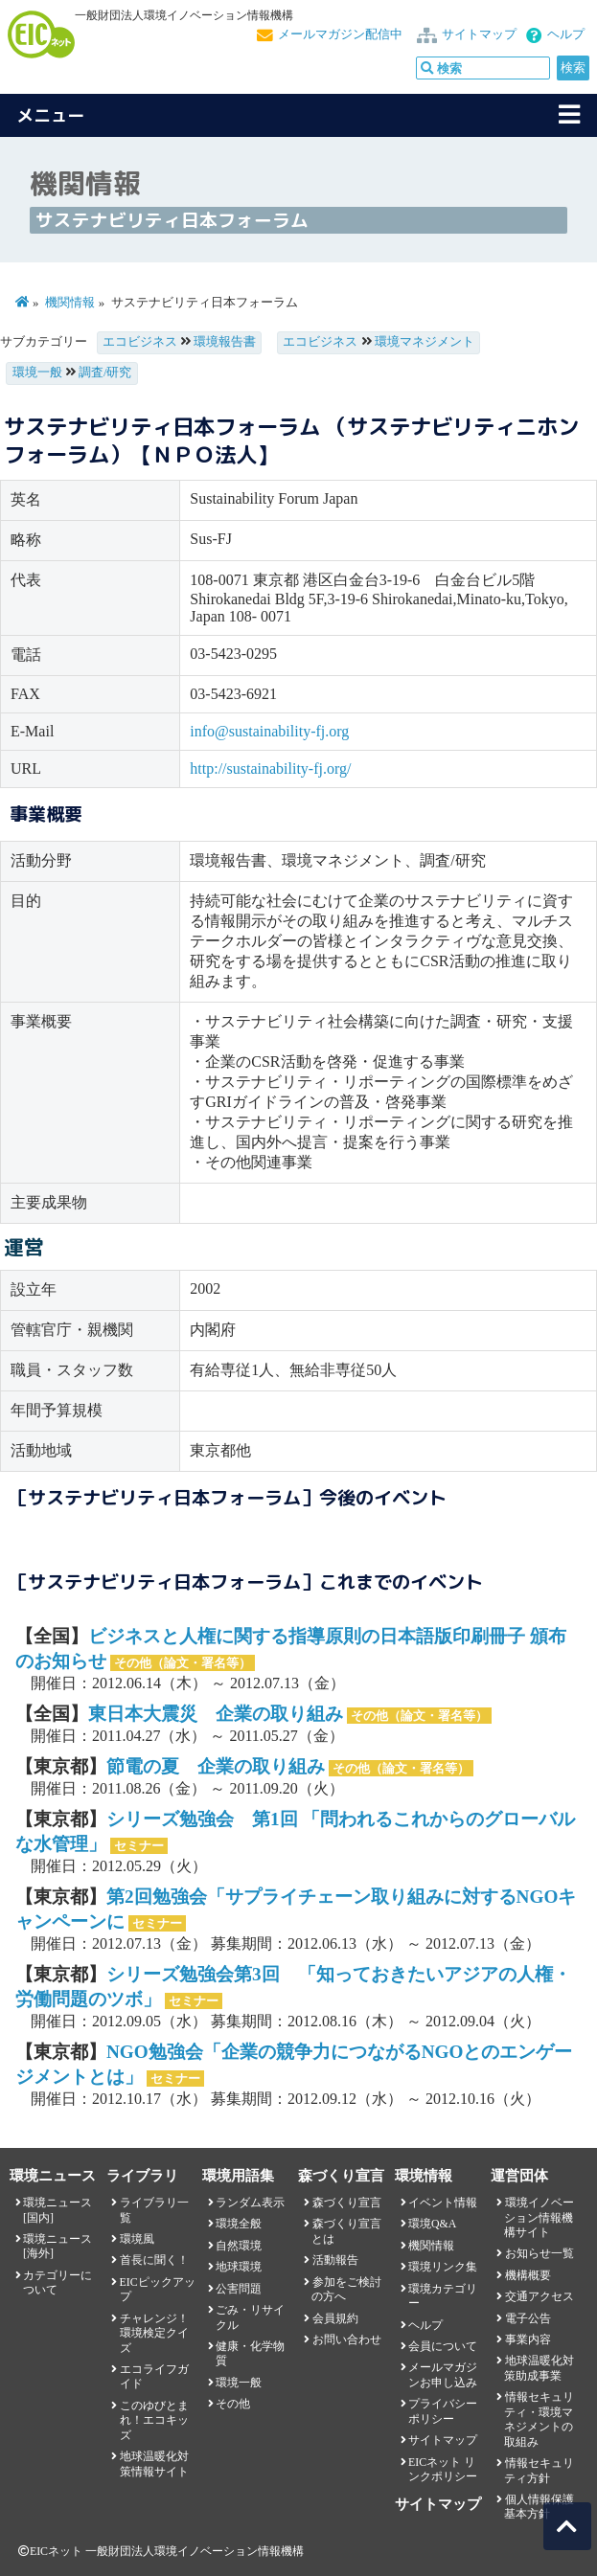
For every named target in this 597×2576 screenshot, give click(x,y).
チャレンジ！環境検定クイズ (154, 2333)
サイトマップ (479, 34)
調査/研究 (105, 372)
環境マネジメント (424, 342)
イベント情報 (442, 2202)
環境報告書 (225, 342)
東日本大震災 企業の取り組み (215, 1714)
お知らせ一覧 (539, 2253)
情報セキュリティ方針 (538, 2470)
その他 (233, 2403)
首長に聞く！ (154, 2260)
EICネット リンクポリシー (442, 2469)
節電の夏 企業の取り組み (215, 1766)
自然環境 (239, 2245)
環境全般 (239, 2223)
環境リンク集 (442, 2266)
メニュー (50, 115)
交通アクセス (539, 2296)
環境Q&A (432, 2223)
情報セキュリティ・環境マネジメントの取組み (538, 2419)
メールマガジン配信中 (340, 34)
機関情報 (70, 302)
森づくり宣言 (346, 2202)
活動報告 (335, 2260)
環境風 (137, 2239)
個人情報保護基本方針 (538, 2506)
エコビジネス (140, 342)
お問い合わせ (346, 2339)
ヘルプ (566, 34)
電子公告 (528, 2318)
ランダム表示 (250, 2202)
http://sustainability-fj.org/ (270, 768)
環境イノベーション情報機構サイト (538, 2217)
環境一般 (37, 372)
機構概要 (528, 2275)
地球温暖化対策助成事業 (538, 2368)
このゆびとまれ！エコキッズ (154, 2420)
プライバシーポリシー (442, 2411)
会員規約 (335, 2318)
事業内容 (528, 2339)
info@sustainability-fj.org (269, 731)
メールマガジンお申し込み (442, 2374)
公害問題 (239, 2288)
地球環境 (239, 2266)
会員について (442, 2346)
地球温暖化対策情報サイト (154, 2463)
